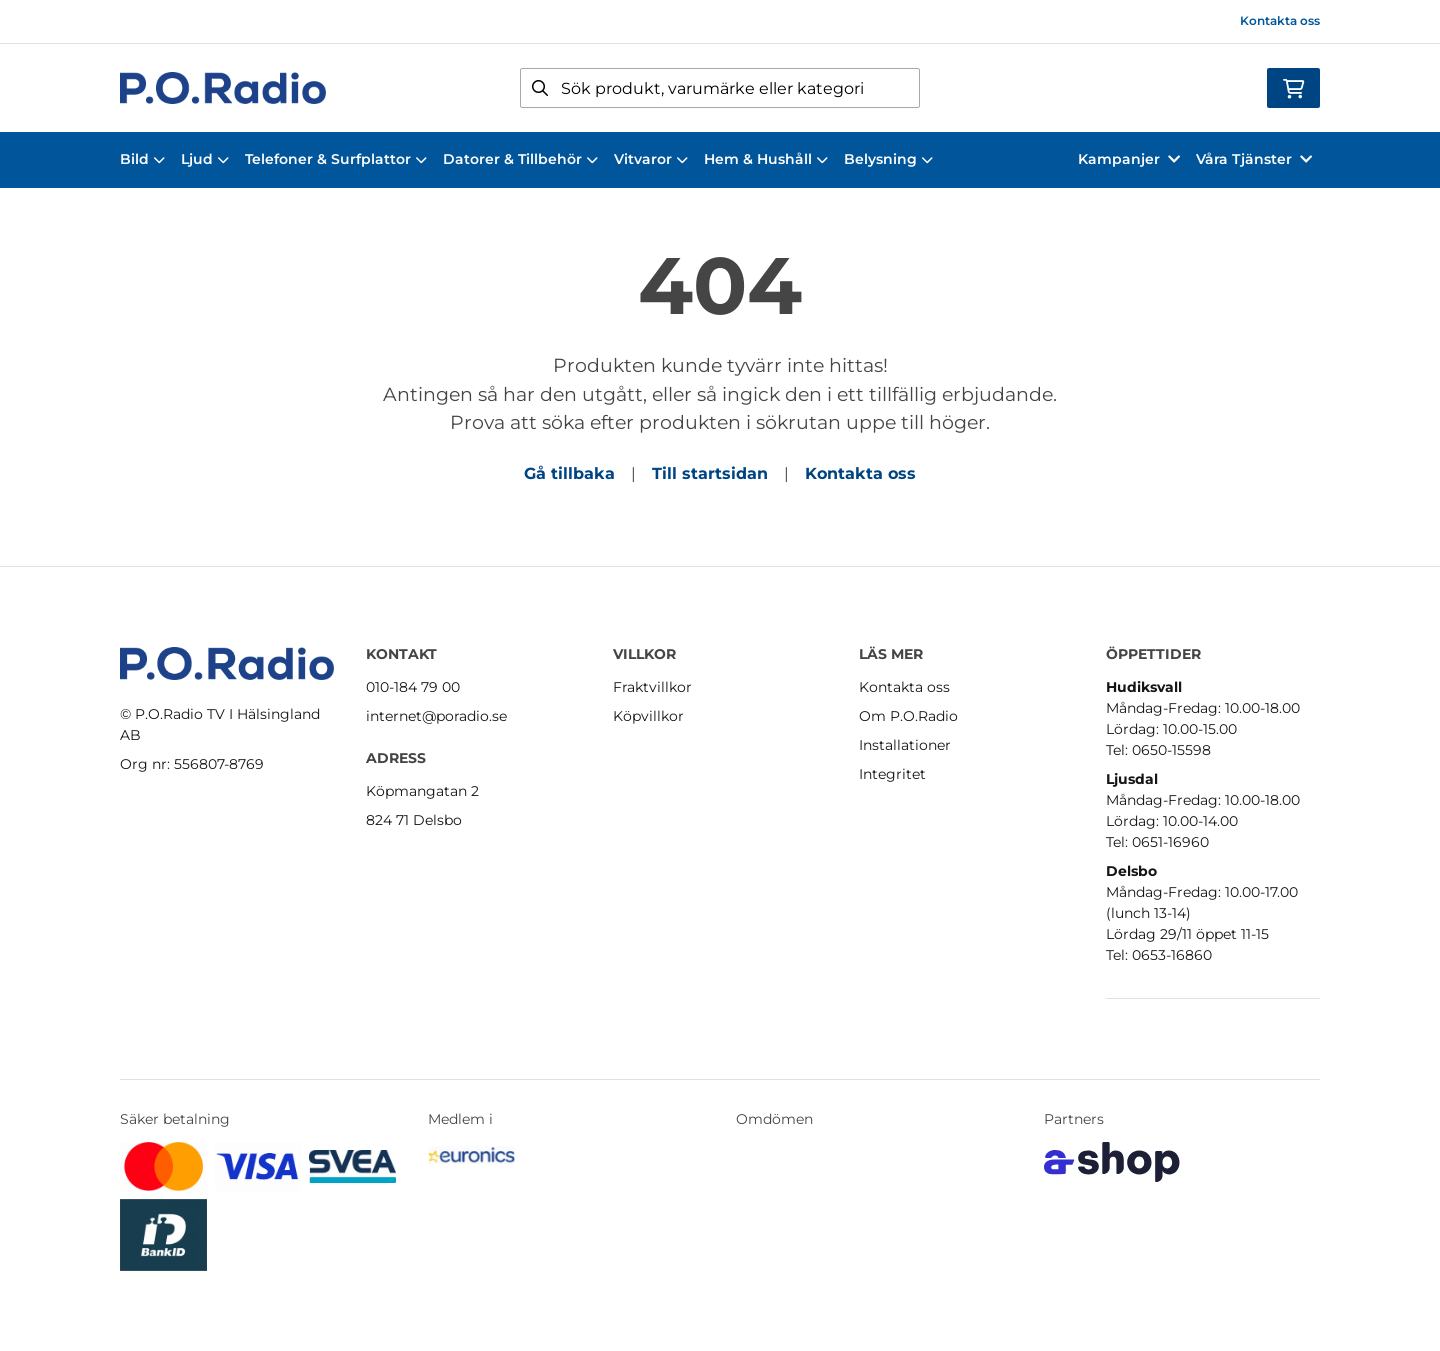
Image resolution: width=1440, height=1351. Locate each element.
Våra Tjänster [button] (1254, 159)
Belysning (888, 159)
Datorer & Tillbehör (520, 159)
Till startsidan (710, 473)
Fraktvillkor (652, 687)
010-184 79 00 (413, 687)
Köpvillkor (648, 716)
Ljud (205, 159)
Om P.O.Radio (908, 716)
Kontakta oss (1280, 20)
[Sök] (720, 88)
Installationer (905, 745)
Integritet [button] (892, 774)
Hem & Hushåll (766, 159)
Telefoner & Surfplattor (336, 159)
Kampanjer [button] (1129, 159)
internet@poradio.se (436, 716)
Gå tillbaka (569, 473)
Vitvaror (651, 159)
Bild (142, 159)
